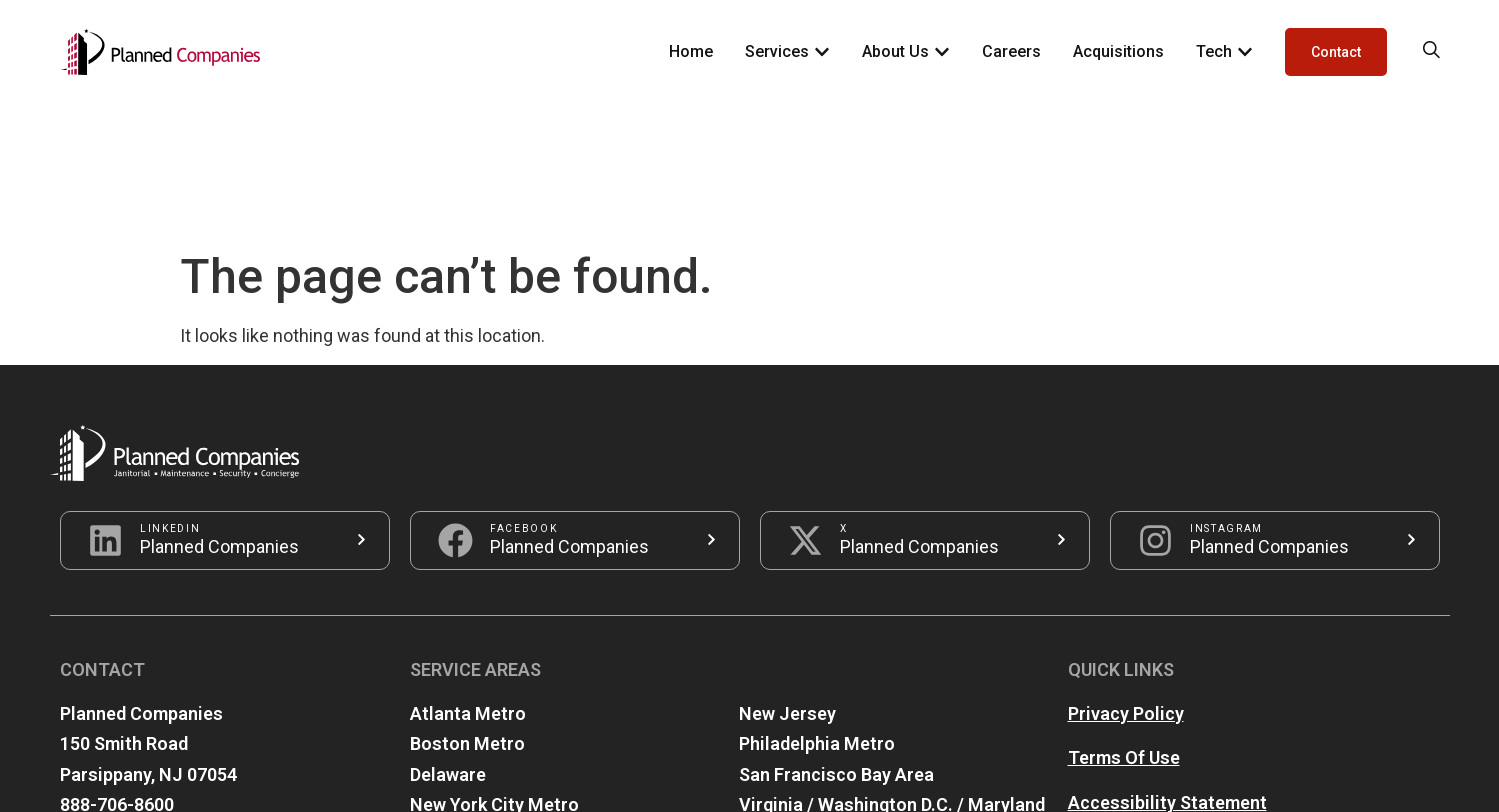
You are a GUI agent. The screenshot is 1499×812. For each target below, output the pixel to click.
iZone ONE (898, 776)
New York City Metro (494, 668)
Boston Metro (467, 607)
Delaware (448, 638)
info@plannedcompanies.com (183, 699)
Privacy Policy (1126, 577)
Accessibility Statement (1167, 666)
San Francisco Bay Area (836, 638)
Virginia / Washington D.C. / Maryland (892, 668)
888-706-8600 (117, 668)
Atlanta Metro (468, 577)
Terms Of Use (1124, 621)
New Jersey (787, 577)
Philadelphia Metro (817, 607)
